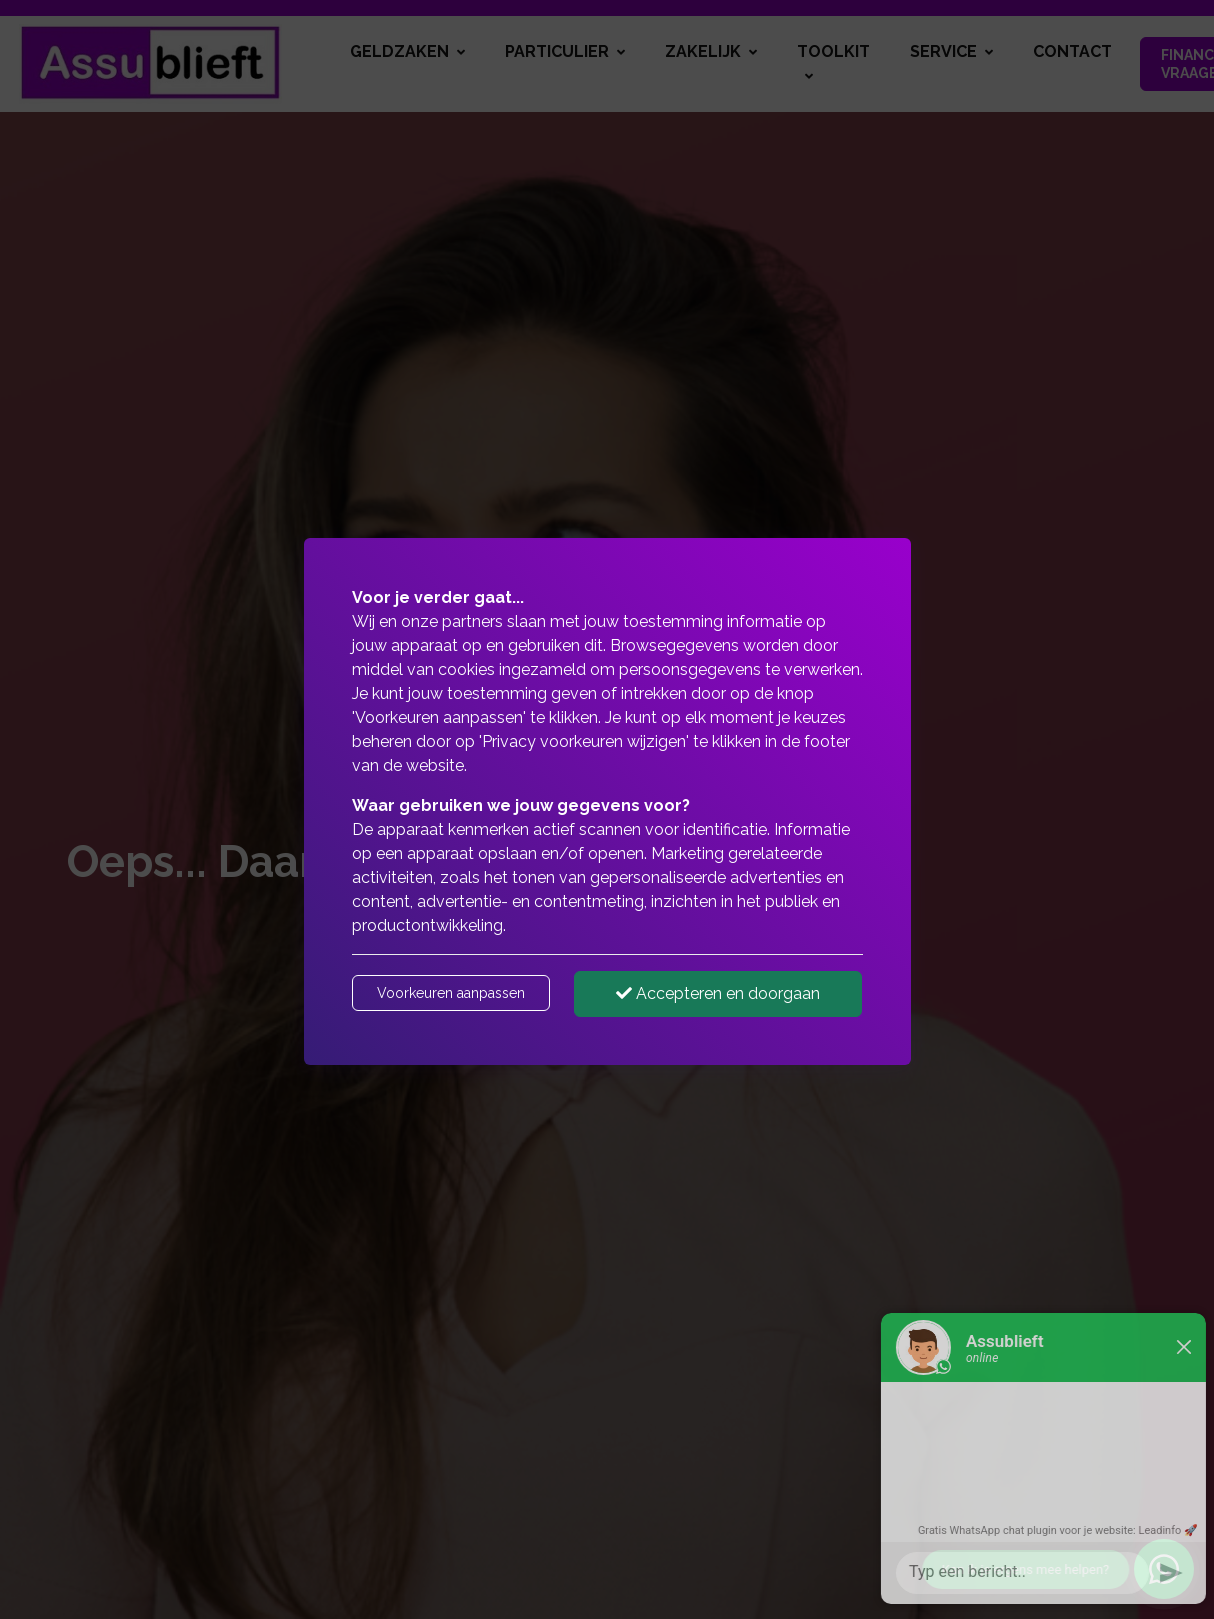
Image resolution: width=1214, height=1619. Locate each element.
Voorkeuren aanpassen (451, 993)
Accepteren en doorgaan (718, 993)
